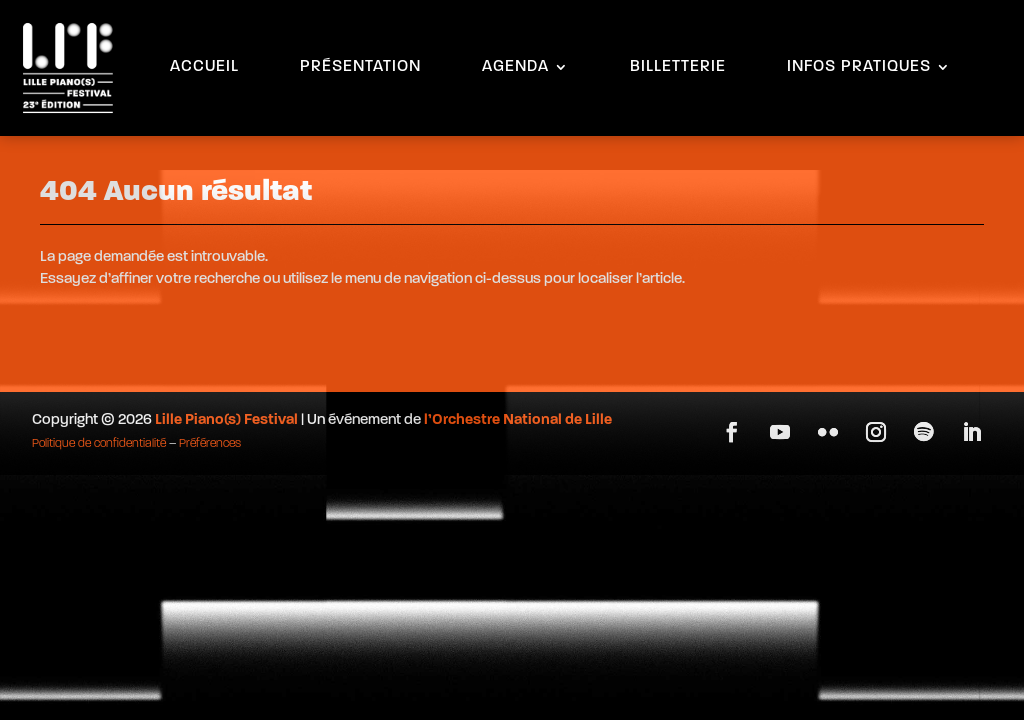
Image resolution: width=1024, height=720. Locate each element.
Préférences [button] (210, 444)
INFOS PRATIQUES (859, 67)
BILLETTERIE (678, 67)
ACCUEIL (204, 67)
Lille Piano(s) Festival (226, 420)
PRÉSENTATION (360, 67)
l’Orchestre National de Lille (518, 420)
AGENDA (515, 67)
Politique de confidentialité (99, 444)
